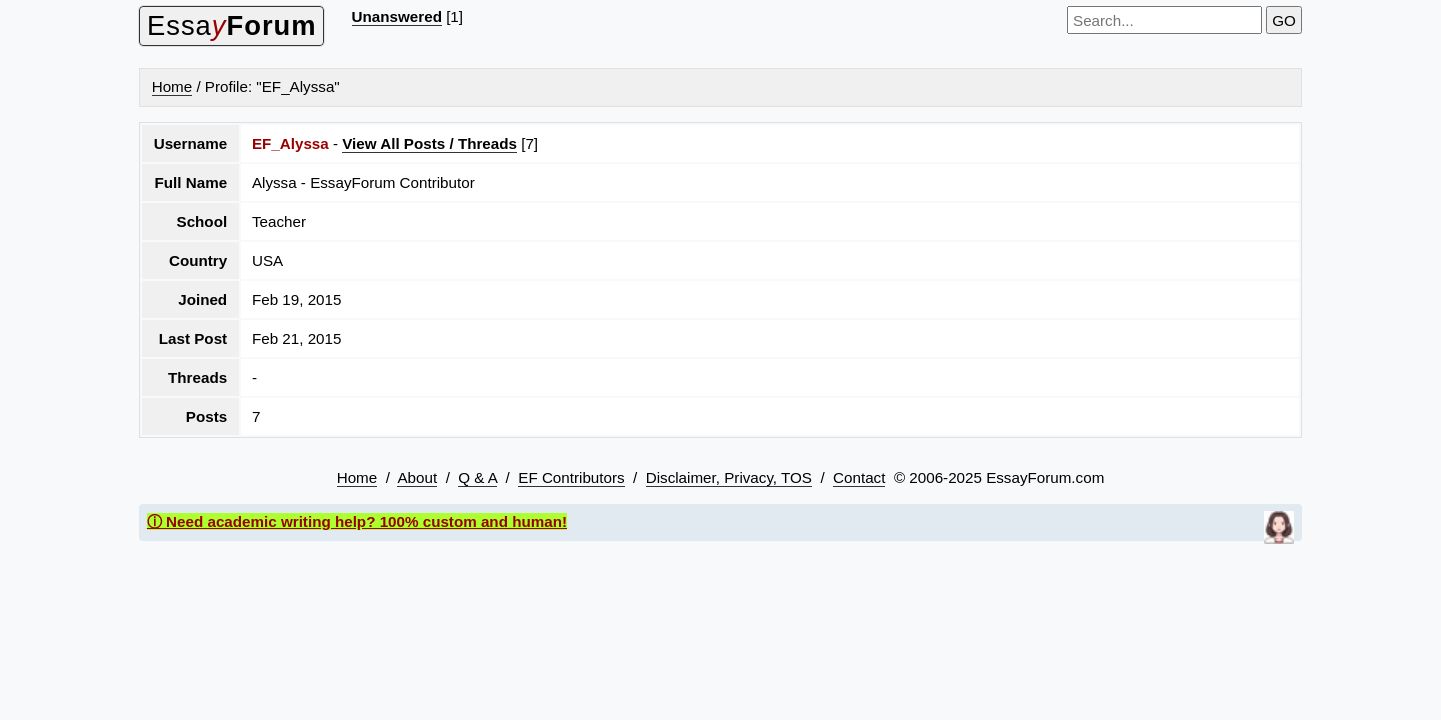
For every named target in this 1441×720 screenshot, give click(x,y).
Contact (859, 477)
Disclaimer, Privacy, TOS (729, 477)
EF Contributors (571, 477)
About (417, 477)
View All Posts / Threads (429, 143)
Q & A (477, 477)
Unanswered (397, 16)
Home (172, 86)
